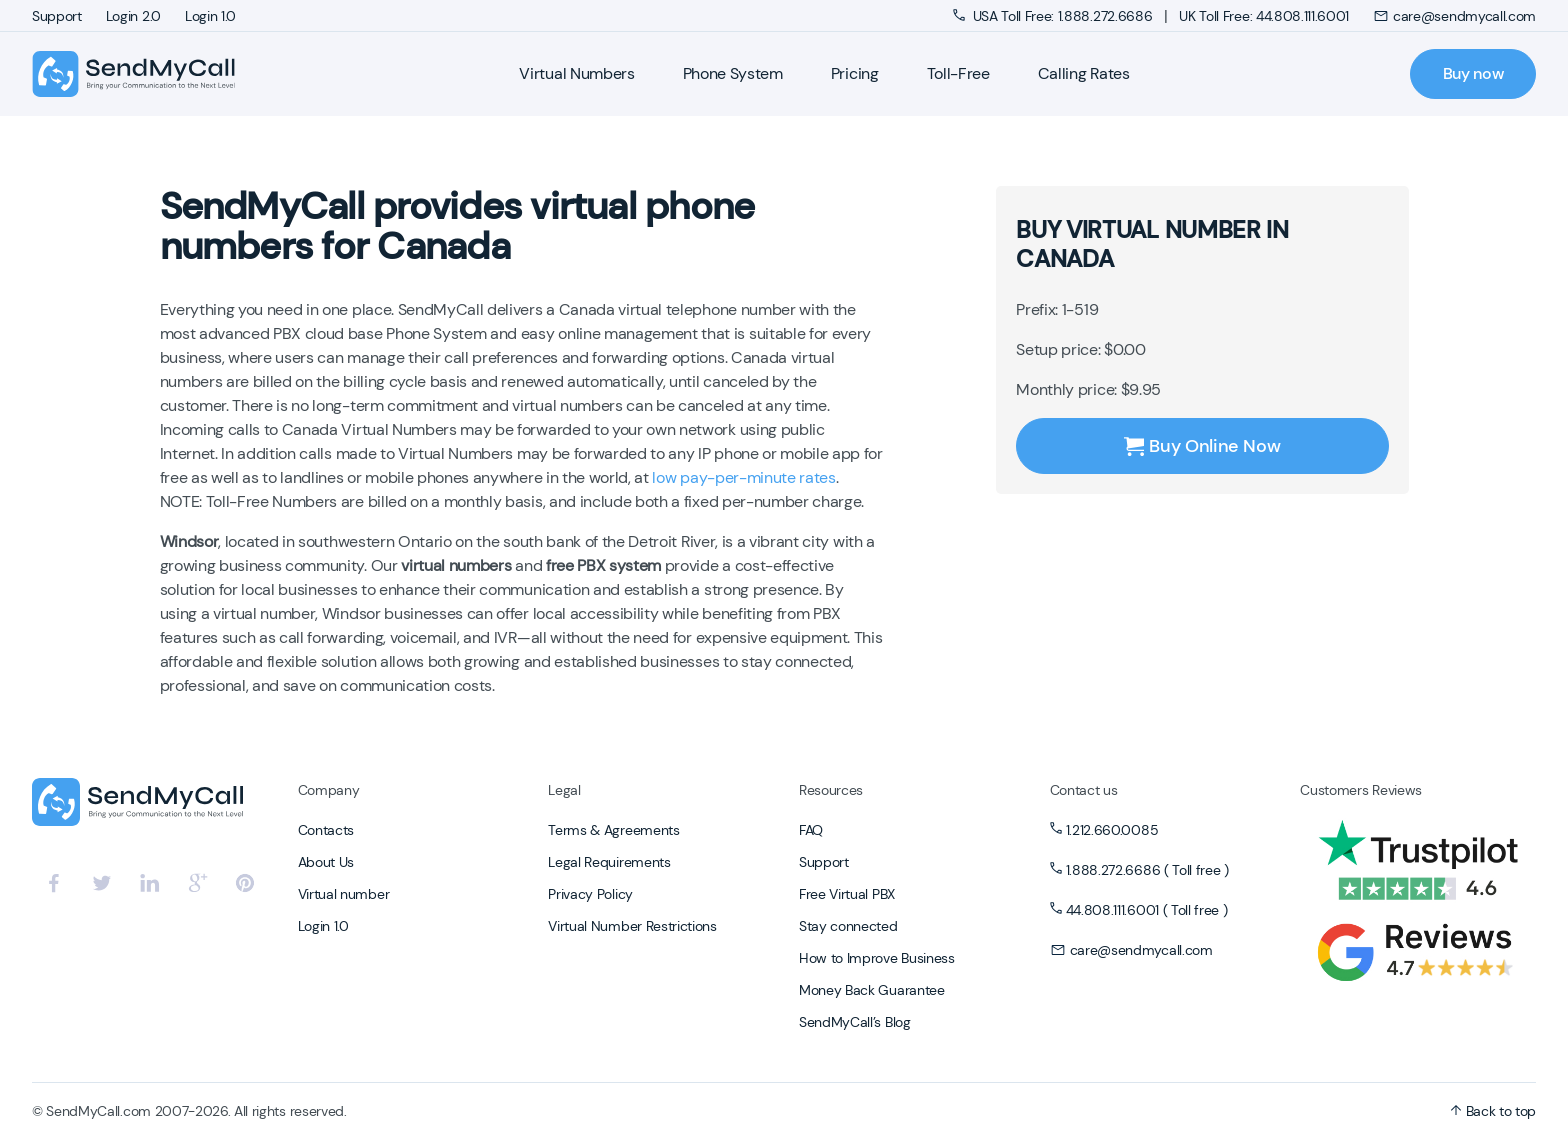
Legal (564, 790)
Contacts (326, 830)
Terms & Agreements (613, 830)
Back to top (1493, 1111)
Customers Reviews (1361, 790)
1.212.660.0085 (1112, 830)
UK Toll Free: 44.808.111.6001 (1264, 16)
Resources (831, 790)
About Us (326, 862)
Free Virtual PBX (847, 894)
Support (57, 16)
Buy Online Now (1202, 446)
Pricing (855, 73)
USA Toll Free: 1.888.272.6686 (1054, 16)
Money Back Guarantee (872, 990)
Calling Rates (1084, 73)
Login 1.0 (210, 16)
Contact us (1084, 790)
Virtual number (344, 894)
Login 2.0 (133, 16)
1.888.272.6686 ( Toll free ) (1147, 870)
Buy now (1473, 73)
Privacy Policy (590, 894)
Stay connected (848, 926)
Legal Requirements (609, 862)
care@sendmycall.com (1454, 16)
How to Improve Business (877, 958)
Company (329, 790)
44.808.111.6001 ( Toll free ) (1147, 910)
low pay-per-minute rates (743, 477)
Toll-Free (958, 73)
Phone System (733, 73)
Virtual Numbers (576, 73)
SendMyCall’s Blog (855, 1022)
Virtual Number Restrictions (632, 926)
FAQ (811, 830)
